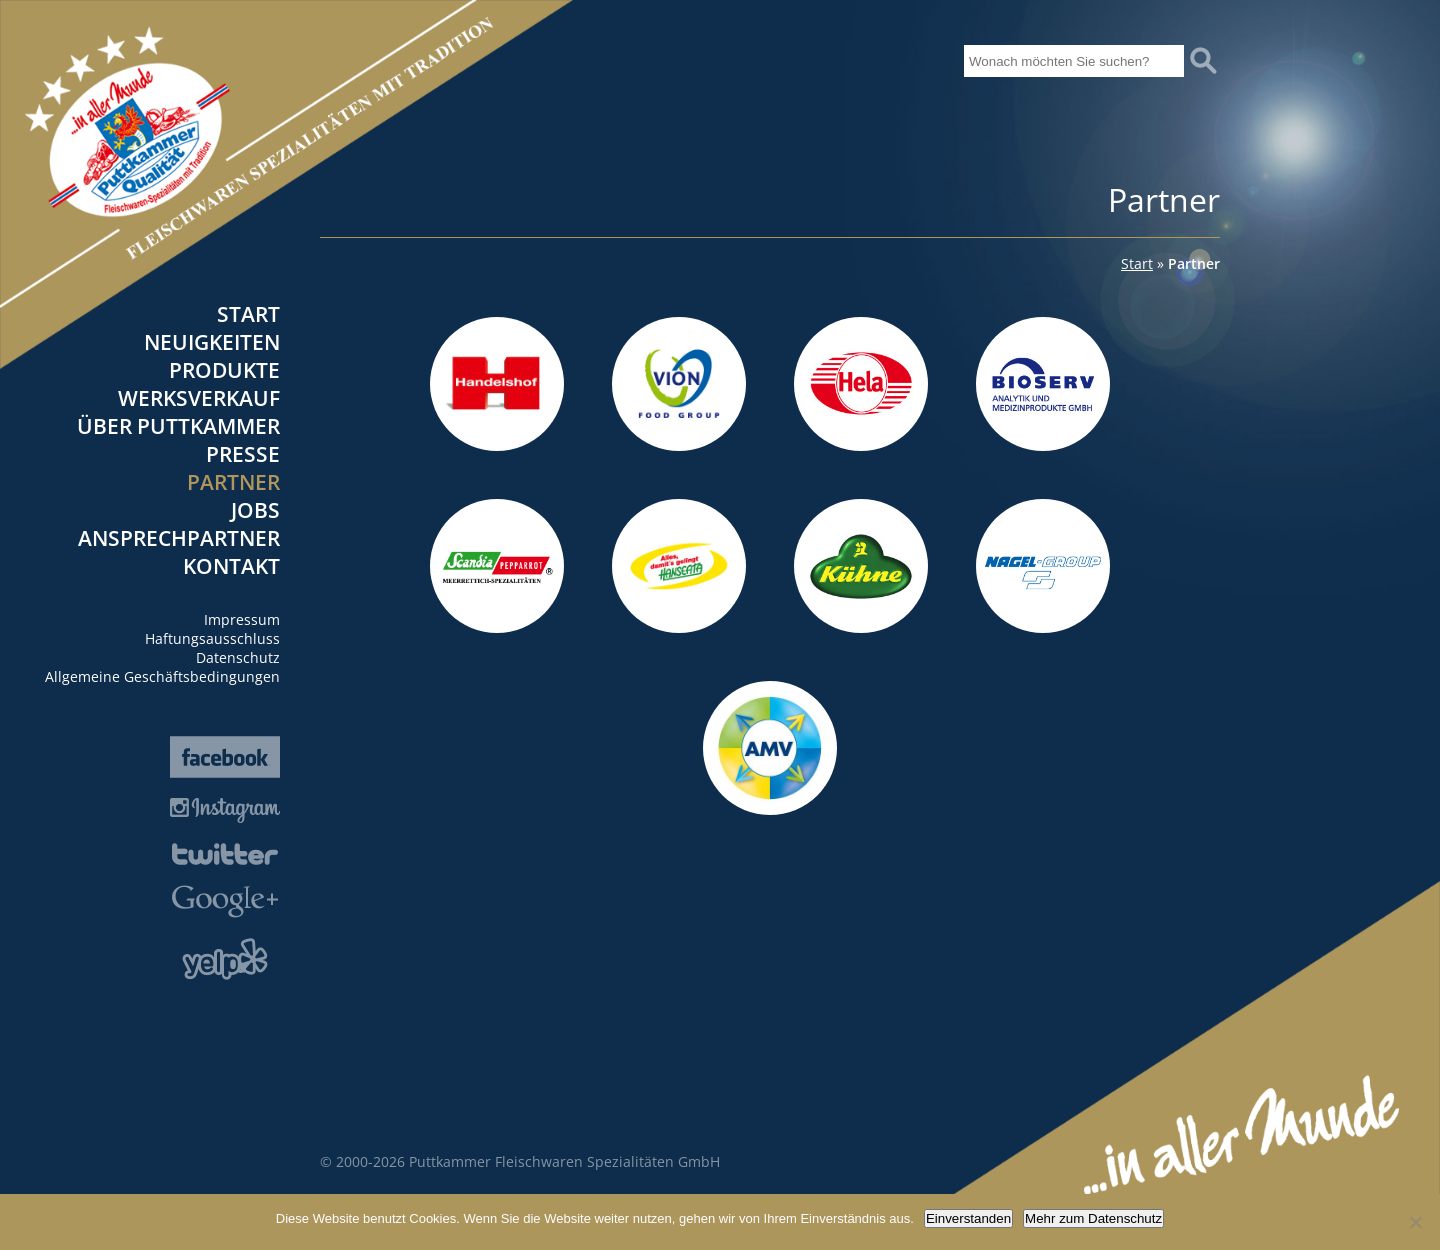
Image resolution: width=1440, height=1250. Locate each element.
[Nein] (1415, 1222)
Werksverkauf (199, 398)
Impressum (242, 619)
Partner (233, 482)
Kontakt (231, 566)
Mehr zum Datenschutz (1093, 1218)
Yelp (225, 959)
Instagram (225, 810)
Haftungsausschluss (212, 638)
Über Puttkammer (178, 426)
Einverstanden (968, 1218)
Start (248, 314)
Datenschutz (238, 657)
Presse (243, 454)
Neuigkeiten (212, 342)
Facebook (225, 757)
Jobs (255, 510)
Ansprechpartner (179, 538)
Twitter (225, 854)
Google (225, 901)
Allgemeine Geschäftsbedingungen (162, 676)
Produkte (224, 370)
